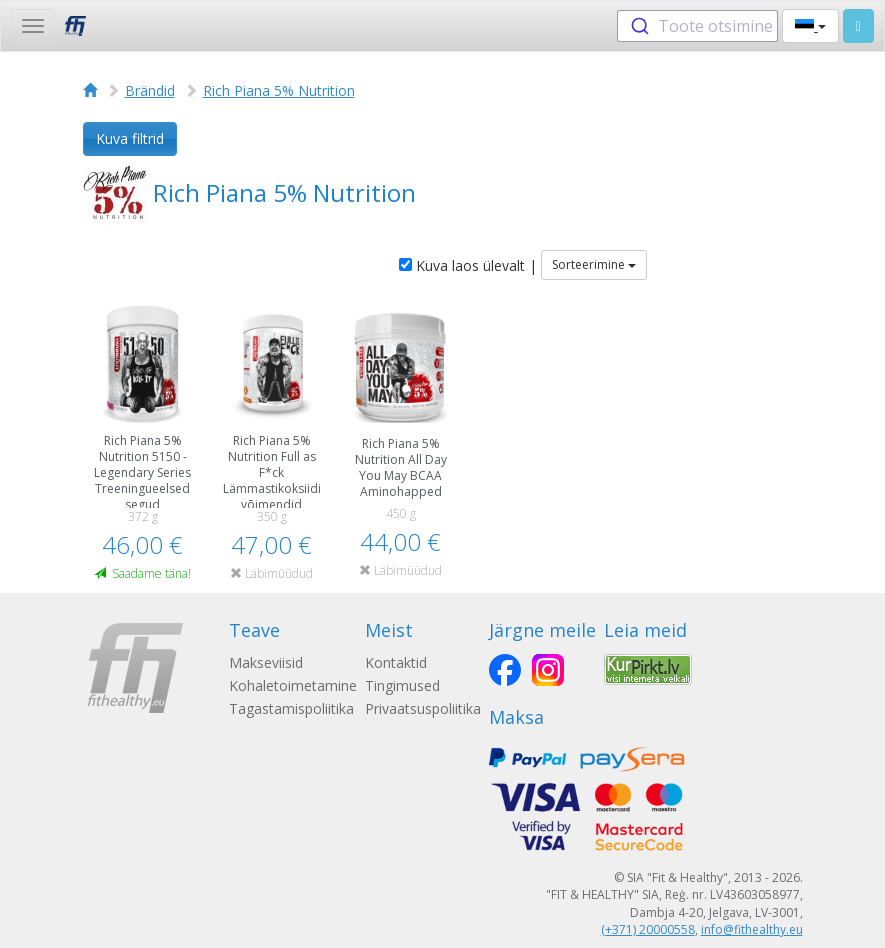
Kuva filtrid (130, 138)
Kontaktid (396, 662)
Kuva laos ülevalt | (468, 265)
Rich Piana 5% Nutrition (279, 90)
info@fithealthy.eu (752, 929)
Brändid (150, 90)
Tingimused (402, 685)
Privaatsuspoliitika (423, 708)
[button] (810, 26)
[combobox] (697, 26)
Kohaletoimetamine (293, 685)
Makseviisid (266, 662)
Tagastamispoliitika (291, 708)
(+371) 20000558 (648, 929)
